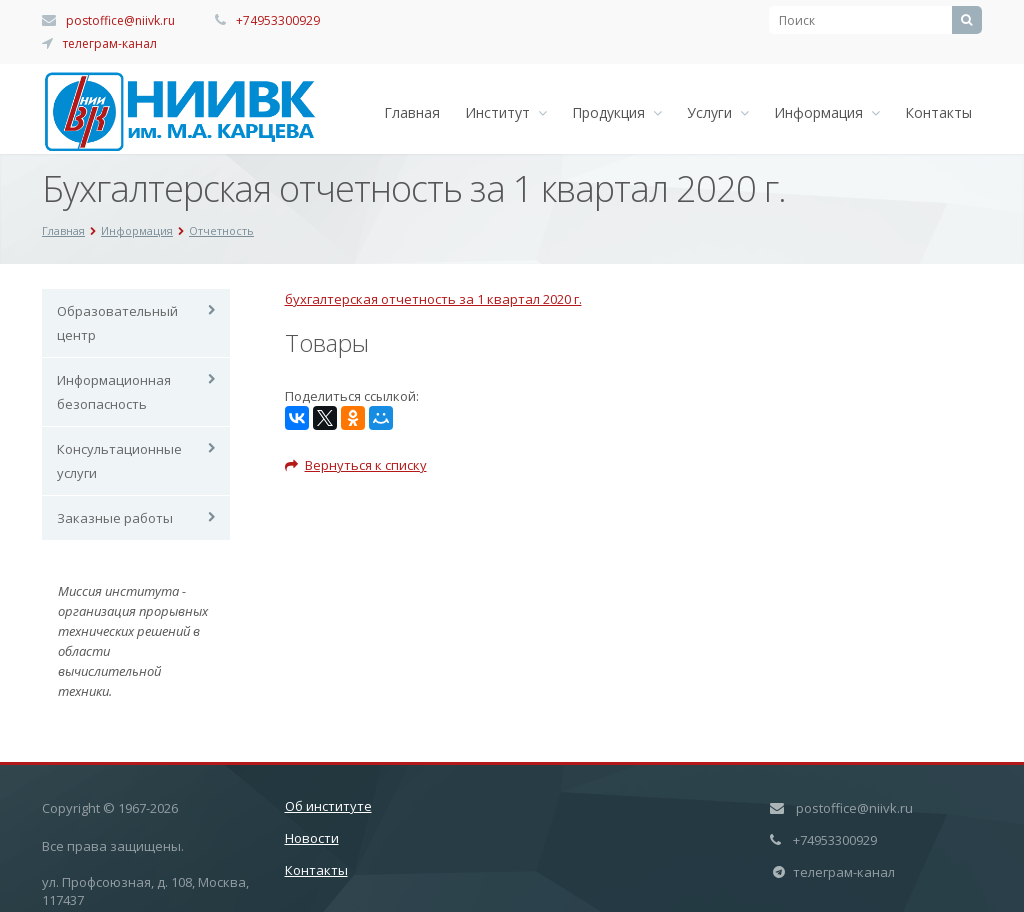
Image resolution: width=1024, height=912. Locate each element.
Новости (312, 838)
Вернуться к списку (356, 465)
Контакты (938, 112)
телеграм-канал (110, 43)
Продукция (617, 112)
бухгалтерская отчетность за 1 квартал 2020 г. (433, 299)
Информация (827, 112)
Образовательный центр (117, 323)
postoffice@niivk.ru (120, 20)
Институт (506, 112)
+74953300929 (278, 20)
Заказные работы (115, 518)
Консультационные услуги (119, 461)
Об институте (328, 806)
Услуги (718, 112)
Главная (412, 112)
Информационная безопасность (114, 392)
